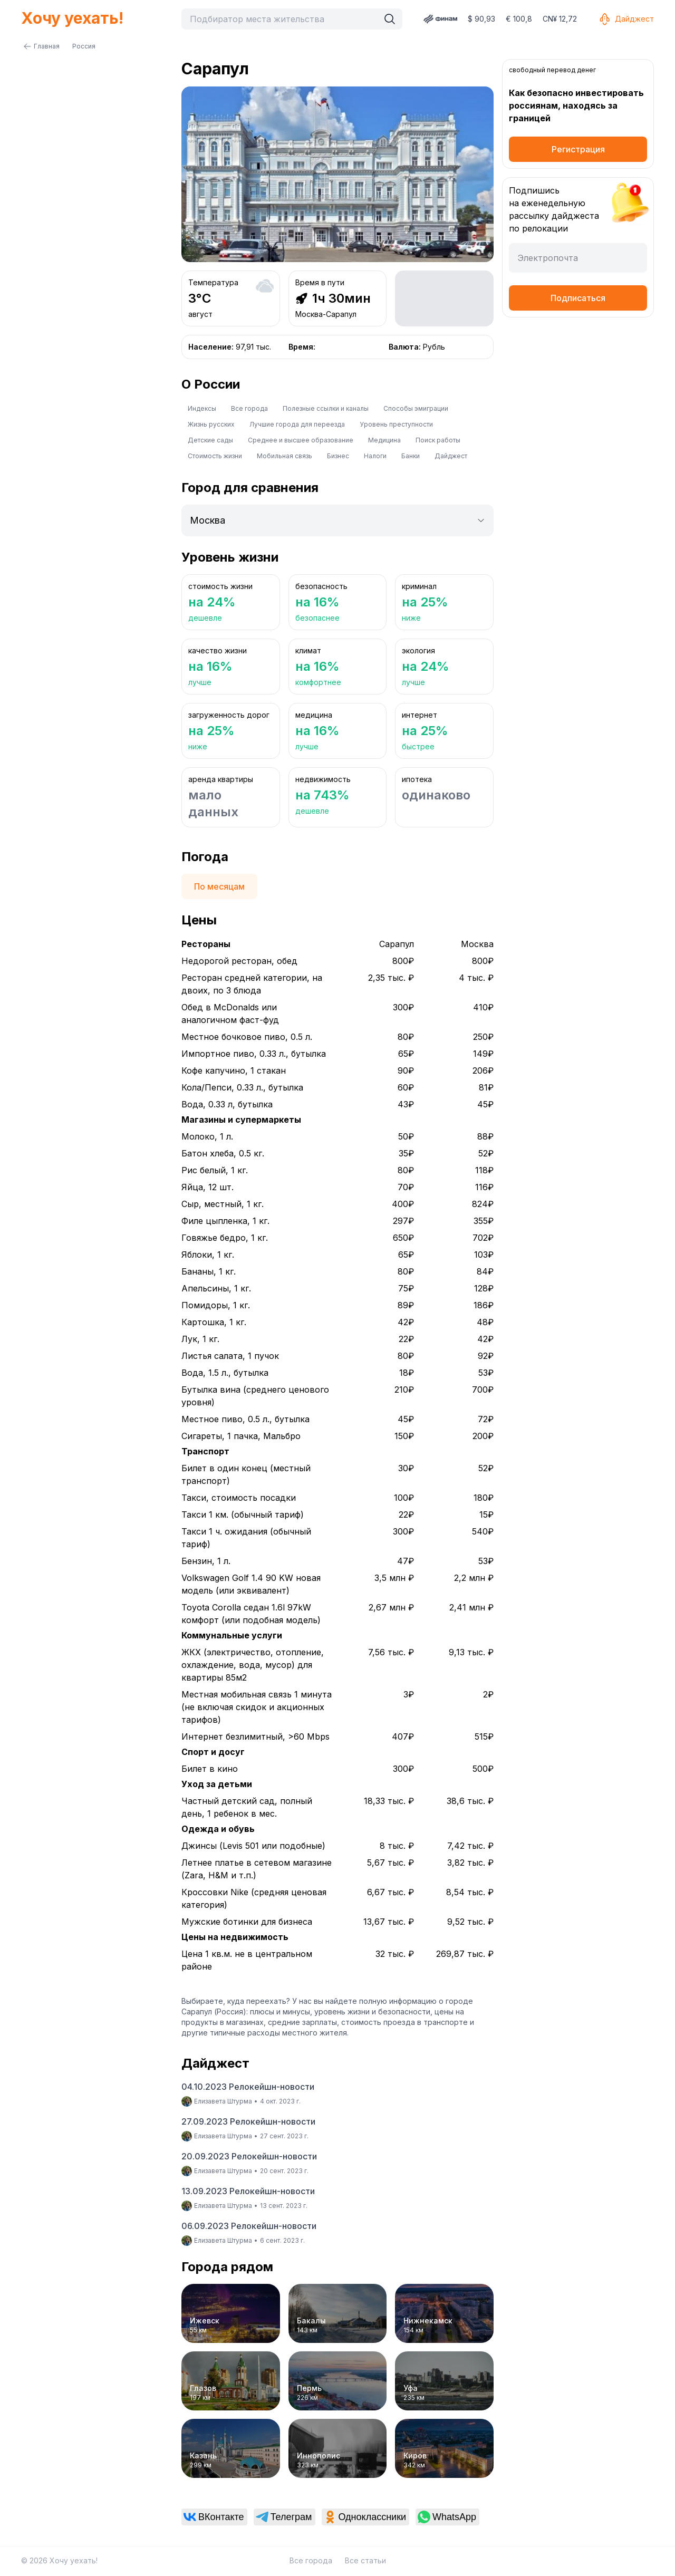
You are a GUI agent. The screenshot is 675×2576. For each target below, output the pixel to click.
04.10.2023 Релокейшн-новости (247, 2086)
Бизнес (338, 456)
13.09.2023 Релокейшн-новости (248, 2191)
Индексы (202, 408)
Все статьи (365, 2560)
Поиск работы (438, 440)
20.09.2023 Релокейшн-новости (249, 2156)
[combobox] (282, 19)
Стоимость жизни (215, 456)
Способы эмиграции (415, 408)
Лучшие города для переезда (297, 424)
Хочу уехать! (72, 17)
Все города (249, 408)
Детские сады (210, 440)
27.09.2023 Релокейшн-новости (248, 2121)
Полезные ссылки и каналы (326, 408)
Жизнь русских (211, 424)
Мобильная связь (284, 456)
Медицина (384, 440)
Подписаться (578, 298)
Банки (410, 456)
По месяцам (219, 886)
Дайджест (626, 19)
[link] (214, 2517)
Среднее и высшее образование (300, 440)
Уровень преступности (396, 424)
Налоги (375, 456)
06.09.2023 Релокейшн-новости (248, 2226)
